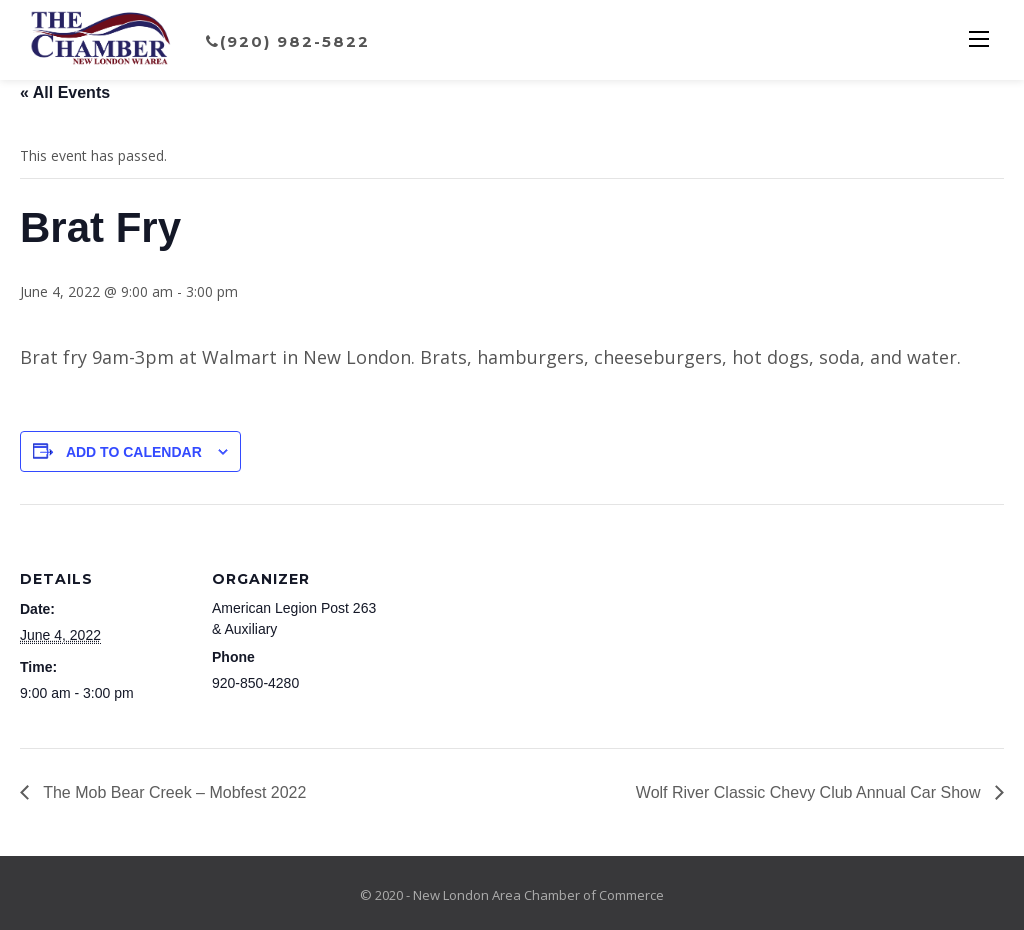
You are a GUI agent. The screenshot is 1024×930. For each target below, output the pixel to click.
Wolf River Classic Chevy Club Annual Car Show (810, 792)
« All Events (65, 92)
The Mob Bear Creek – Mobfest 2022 (172, 792)
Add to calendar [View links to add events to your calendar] (134, 452)
